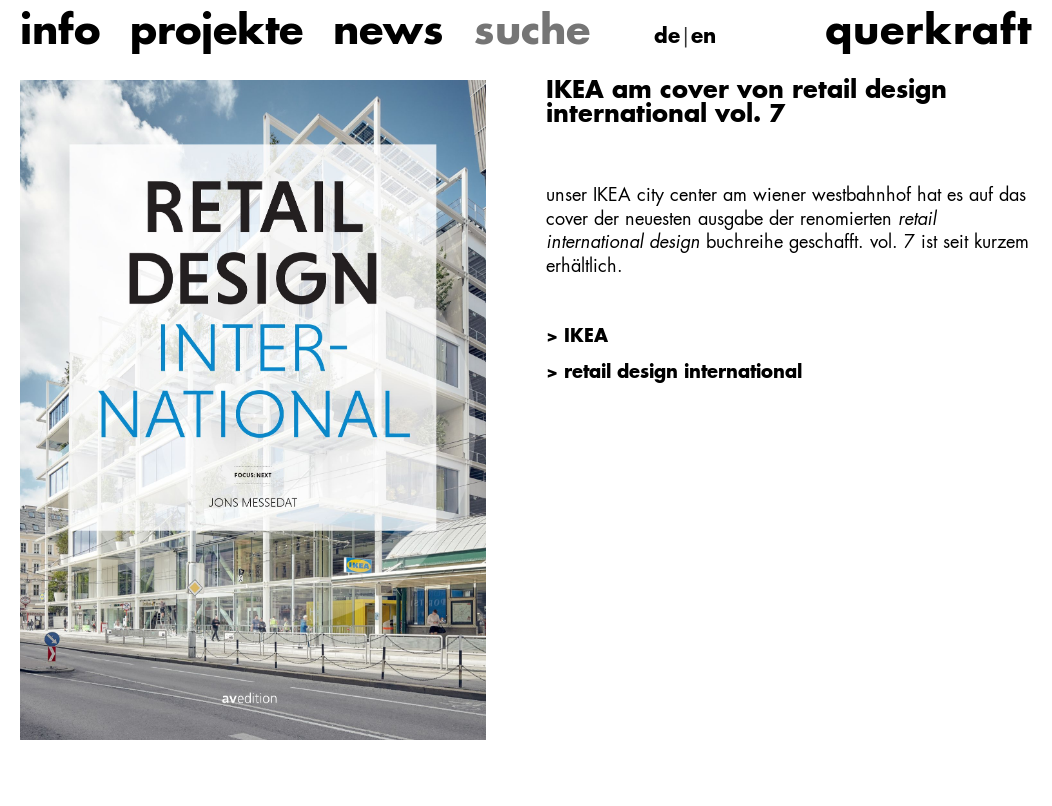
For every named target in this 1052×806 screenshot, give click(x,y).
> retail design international (674, 373)
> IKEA (577, 337)
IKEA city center (655, 196)
